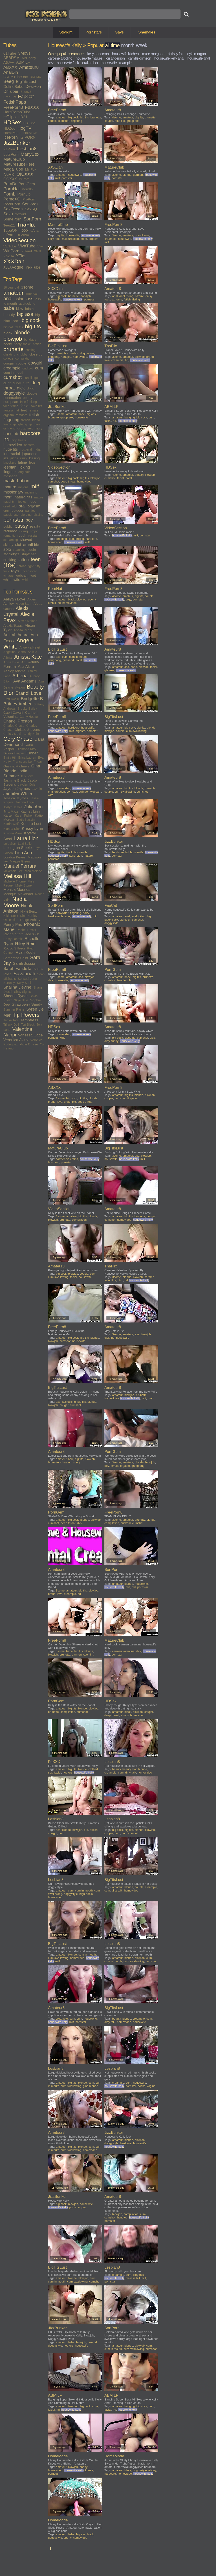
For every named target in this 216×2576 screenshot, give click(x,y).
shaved (26, 540)
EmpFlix (9, 97)
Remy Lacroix (13, 939)
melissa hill (133, 2278)
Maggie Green (20, 861)
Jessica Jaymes (15, 798)
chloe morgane (153, 54)
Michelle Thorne (14, 881)
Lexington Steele (17, 848)
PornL (9, 193)
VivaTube (26, 246)
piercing (26, 514)
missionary (13, 492)
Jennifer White (17, 793)
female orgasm (120, 1465)
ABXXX (10, 67)
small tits (31, 544)
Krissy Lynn (32, 828)
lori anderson (115, 58)
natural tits (23, 497)
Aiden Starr (23, 603)
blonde (22, 333)
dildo (30, 388)
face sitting (10, 406)
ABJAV (8, 62)
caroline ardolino (60, 58)
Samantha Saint (15, 958)
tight (30, 566)
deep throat (68, 481)
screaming (10, 540)
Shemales (146, 32)
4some (116, 117)
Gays (119, 32)
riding (23, 531)
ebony (27, 398)
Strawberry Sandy (27, 1004)
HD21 (22, 117)
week (141, 45)
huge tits (10, 449)
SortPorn (32, 218)
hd (6, 439)
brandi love (142, 235)
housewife (74, 174)
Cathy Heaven (30, 716)
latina (22, 462)
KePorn (9, 149)
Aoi (23, 662)
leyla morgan (196, 54)
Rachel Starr (13, 934)
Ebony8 (25, 91)
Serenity (9, 983)
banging (129, 417)
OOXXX (10, 179)
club (71, 538)
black (7, 333)
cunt (7, 383)
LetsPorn (11, 154)
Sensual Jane (27, 978)
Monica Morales (16, 889)
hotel (129, 478)
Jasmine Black (14, 780)
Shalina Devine (17, 987)
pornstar (13, 520)
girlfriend (9, 428)
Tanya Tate (10, 1020)
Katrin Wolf (11, 824)
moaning (31, 492)
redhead (10, 531)
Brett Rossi (11, 699)
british (37, 344)
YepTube (32, 267)
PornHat (11, 188)
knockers (9, 462)
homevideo (12, 445)
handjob (10, 433)
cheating (9, 354)
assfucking (27, 303)
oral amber (90, 63)
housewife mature (89, 58)
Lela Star (9, 843)
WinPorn (11, 251)
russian (33, 535)
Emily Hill (9, 757)
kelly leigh (75, 855)
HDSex (12, 122)
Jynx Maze (10, 811)
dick (21, 387)
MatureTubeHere (19, 164)
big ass (25, 314)
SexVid (20, 214)
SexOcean (13, 209)
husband (26, 449)
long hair (24, 472)
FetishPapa (14, 102)
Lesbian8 (27, 148)
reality (35, 526)
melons (23, 487)
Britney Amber (17, 703)
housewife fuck (68, 63)
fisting (136, 299)
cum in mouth (13, 372)
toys (15, 571)
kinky (23, 458)
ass (29, 298)
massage (10, 476)
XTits (20, 255)
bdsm (29, 309)
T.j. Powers (26, 1015)
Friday (38, 761)
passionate (11, 514)
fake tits (36, 406)
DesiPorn (33, 86)
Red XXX (32, 934)
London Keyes (14, 857)
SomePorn (12, 219)
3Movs (24, 53)
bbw (19, 309)
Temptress (29, 1020)
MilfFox (30, 169)
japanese (29, 454)
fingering (11, 419)
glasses (109, 670)
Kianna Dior (11, 829)
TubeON (10, 230)
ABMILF (23, 62)
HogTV (24, 128)
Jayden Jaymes (16, 789)
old (14, 506)
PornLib (24, 194)
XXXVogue (13, 267)
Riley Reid (25, 943)
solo (7, 549)
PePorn (24, 179)
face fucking (28, 402)
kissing (34, 458)
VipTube (9, 246)
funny (7, 424)
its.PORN (28, 137)
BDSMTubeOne (15, 77)
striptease (28, 554)
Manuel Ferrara (19, 866)
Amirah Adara (16, 634)
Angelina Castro (14, 652)
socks (141, 2086)
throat (22, 566)
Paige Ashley (30, 920)
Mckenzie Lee (13, 871)
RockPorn (11, 204)
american (32, 293)
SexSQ (31, 209)
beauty (9, 315)
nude (32, 501)
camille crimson (139, 58)
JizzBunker (16, 143)
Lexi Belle (25, 843)
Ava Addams (25, 681)
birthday (140, 1519)
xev (50, 63)
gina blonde (90, 2086)
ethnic (52, 603)
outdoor (17, 510)
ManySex (30, 154)
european (10, 402)
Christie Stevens (27, 729)
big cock (31, 320)
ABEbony (29, 58)
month (127, 45)
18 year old (11, 287)
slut (18, 544)
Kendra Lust (31, 824)
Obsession (10, 920)
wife (16, 580)
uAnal (34, 230)
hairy (38, 428)
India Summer (15, 773)
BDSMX (35, 77)
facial (24, 406)
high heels (18, 440)
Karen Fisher (24, 815)
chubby (22, 354)
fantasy (8, 410)
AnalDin (10, 72)
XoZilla (8, 256)
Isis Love (27, 776)
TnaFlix (26, 225)
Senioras (30, 204)
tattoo (23, 559)
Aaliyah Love (14, 599)
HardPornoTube (16, 112)
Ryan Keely (25, 952)
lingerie (9, 472)
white (7, 580)
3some (27, 287)
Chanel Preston (17, 721)
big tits (33, 326)
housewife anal (198, 58)
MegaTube (13, 169)
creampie (11, 368)
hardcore (30, 433)
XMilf (37, 251)
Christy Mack (12, 734)
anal (8, 298)
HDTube (29, 123)
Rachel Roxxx (26, 930)
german (34, 424)
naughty (9, 501)
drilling (79, 538)
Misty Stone (23, 885)
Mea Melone (33, 871)
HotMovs (30, 133)
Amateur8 (29, 67)
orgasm (34, 506)
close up (35, 354)
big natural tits (13, 327)
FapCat (26, 96)
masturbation (16, 480)
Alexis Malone (27, 621)
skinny (8, 545)
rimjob (34, 531)
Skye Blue (21, 1000)
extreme (117, 299)
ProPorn (28, 199)
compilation (23, 358)
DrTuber (10, 91)
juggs (14, 458)
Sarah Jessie (24, 963)
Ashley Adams (14, 671)
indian (38, 449)
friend (36, 420)
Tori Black (28, 1024)
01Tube (9, 53)
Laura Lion (26, 838)
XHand (26, 251)
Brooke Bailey (27, 708)
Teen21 (9, 225)
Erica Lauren (27, 757)
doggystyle (14, 393)
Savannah (24, 973)
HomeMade (12, 133)
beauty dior (129, 1769)
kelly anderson (98, 54)
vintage (8, 575)
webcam (22, 575)
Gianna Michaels (16, 766)
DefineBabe (13, 86)
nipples (21, 501)
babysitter (62, 913)
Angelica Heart (30, 647)
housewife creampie (116, 63)
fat (17, 410)
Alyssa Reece (23, 630)
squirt (32, 549)
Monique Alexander (18, 894)
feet (24, 410)
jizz (5, 458)
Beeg (8, 81)
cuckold (27, 368)
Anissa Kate (28, 657)
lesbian (10, 467)
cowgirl (35, 362)
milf (35, 486)
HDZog (9, 128)
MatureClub (14, 159)
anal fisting (126, 296)
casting (30, 350)
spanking (19, 549)
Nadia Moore (15, 902)
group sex (25, 428)
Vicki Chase (29, 1044)
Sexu (8, 213)
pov (29, 520)
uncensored (29, 571)
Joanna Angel (25, 802)
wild (25, 580)
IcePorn (10, 137)
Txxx (24, 230)
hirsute (65, 916)
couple (21, 363)
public (8, 526)
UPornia (22, 235)
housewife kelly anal (169, 58)
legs (32, 462)
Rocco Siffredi (14, 948)
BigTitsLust (26, 81)
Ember (32, 753)
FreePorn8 (13, 107)
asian (19, 298)
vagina (151, 2086)
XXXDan (13, 261)
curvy (17, 383)
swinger (84, 791)
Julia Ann (33, 806)
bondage (30, 339)
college (8, 358)
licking (24, 467)
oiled (6, 506)
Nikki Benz (28, 911)
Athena (20, 675)
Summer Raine (13, 1009)
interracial (11, 454)
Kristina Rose (12, 833)
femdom (21, 415)
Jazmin (37, 789)
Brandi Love (28, 693)
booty (7, 344)
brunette (13, 349)
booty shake (22, 344)
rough (22, 535)
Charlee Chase (13, 725)
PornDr (10, 183)
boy (106, 1465)
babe (8, 308)
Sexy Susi (24, 983)
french (25, 420)
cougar (8, 363)
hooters (29, 445)
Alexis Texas (13, 625)
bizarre (139, 296)
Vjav (40, 246)
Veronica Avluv (15, 1040)
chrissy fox (175, 54)
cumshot (12, 377)
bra (86, 1829)
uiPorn (8, 235)
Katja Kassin (26, 819)
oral (22, 506)
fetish (34, 414)
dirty (107, 1041)
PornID (27, 189)
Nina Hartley (28, 916)
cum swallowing (136, 731)
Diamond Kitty (26, 749)
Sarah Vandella (17, 968)
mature (9, 487)
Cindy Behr (31, 734)
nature (38, 497)
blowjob (12, 339)
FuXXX (32, 107)
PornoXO (11, 199)
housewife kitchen (125, 54)
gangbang (20, 424)
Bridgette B (32, 698)
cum (39, 368)
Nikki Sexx (10, 916)
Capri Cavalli (13, 712)
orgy (6, 510)
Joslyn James (12, 807)
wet (33, 575)
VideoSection (19, 240)
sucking (9, 560)
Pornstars (94, 32)
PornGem (27, 184)
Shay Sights (22, 992)
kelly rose (54, 238)
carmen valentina (67, 1159)
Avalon (20, 687)
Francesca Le (22, 761)
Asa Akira (26, 667)
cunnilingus (31, 378)
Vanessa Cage (30, 1035)
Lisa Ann (23, 852)
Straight (66, 32)
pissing (39, 514)
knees (89, 2470)
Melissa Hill (17, 876)
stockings (11, 554)
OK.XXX (25, 174)
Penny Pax (12, 924)
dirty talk (130, 1772)
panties (30, 510)
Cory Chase (17, 739)
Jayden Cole (26, 784)
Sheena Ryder (15, 996)
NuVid (9, 174)
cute (26, 383)
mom (8, 497)
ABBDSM (11, 58)
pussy (21, 526)
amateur (13, 293)
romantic (9, 535)
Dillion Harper (13, 753)
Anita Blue (11, 662)
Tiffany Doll (11, 1024)
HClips (9, 116)
